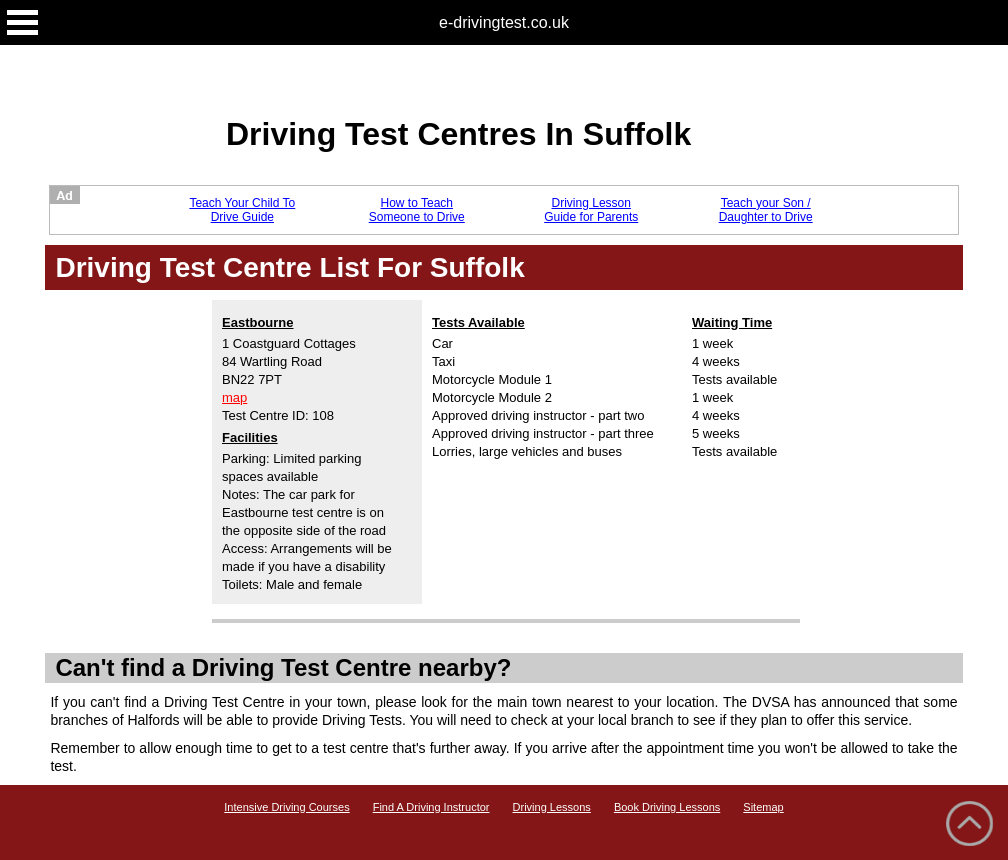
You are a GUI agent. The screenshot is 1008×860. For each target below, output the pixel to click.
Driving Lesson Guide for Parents (591, 210)
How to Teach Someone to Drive (417, 210)
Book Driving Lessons (667, 807)
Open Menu (22, 22)
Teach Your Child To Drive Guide (242, 210)
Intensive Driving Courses (286, 807)
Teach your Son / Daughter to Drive (766, 210)
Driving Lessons (552, 807)
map (234, 397)
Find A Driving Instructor (431, 807)
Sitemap (763, 807)
